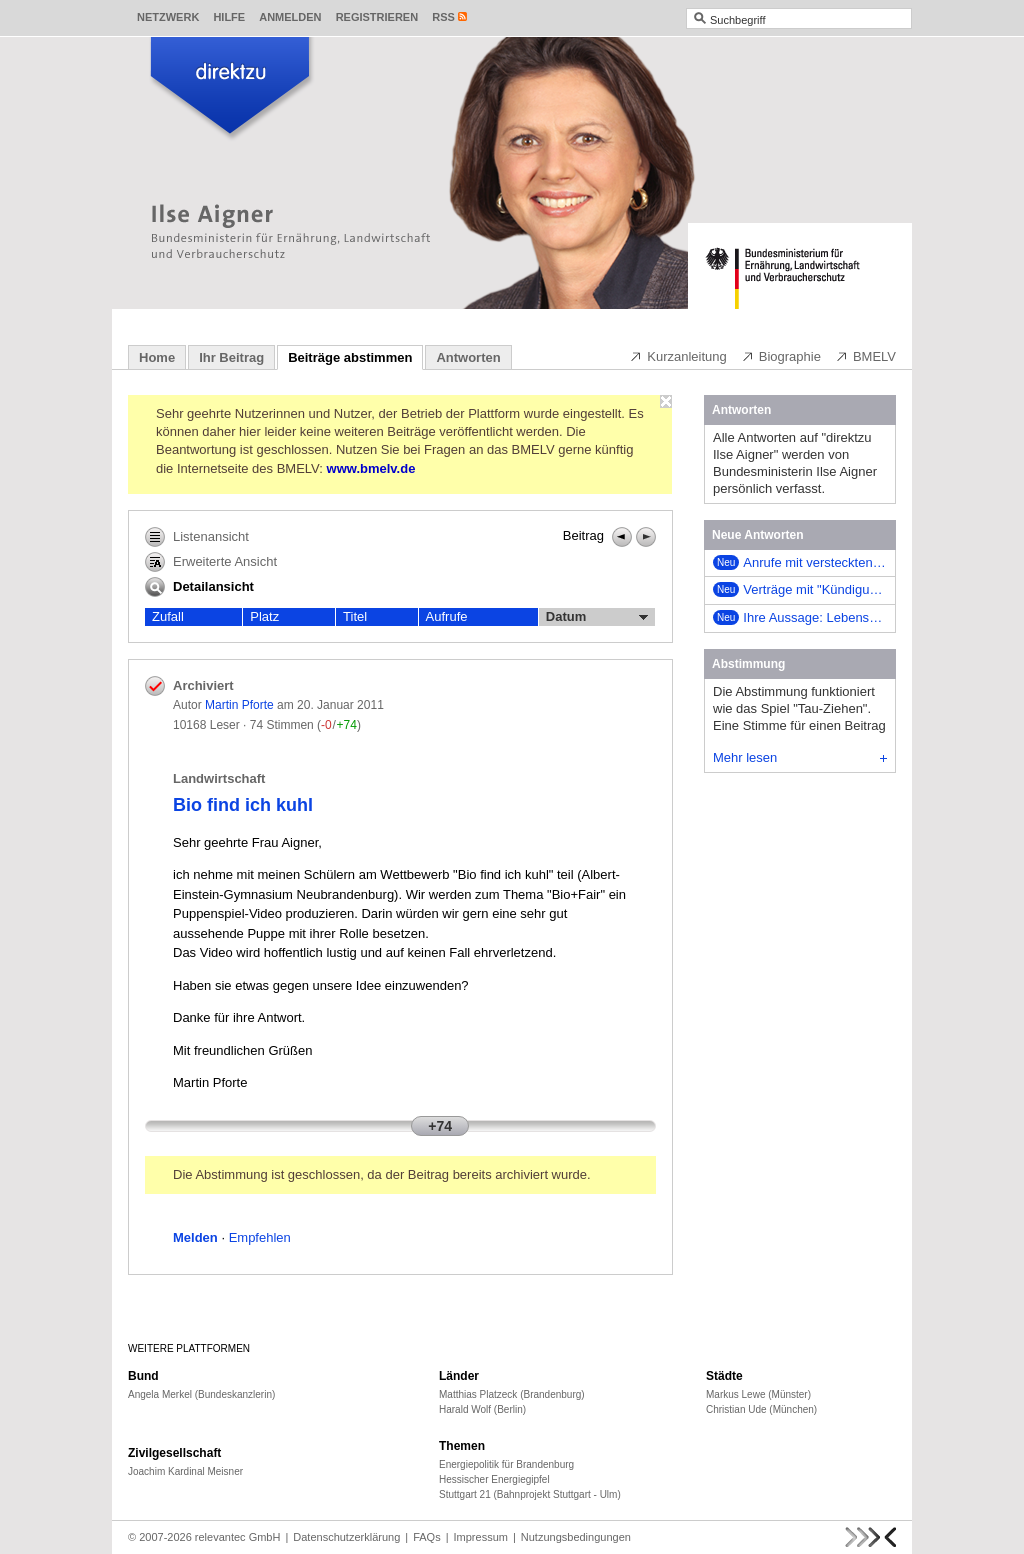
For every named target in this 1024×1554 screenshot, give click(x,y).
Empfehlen (260, 1237)
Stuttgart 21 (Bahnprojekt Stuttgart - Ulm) (530, 1494)
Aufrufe (447, 616)
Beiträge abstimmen (350, 357)
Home (157, 357)
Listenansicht (197, 537)
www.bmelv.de (371, 468)
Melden (195, 1237)
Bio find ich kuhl (243, 805)
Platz (264, 616)
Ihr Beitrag (231, 357)
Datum (597, 617)
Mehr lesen (800, 757)
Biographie (781, 356)
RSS (443, 17)
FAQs (427, 1537)
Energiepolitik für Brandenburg (506, 1464)
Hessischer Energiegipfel (494, 1479)
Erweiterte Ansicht (211, 562)
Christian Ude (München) (761, 1409)
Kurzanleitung (678, 356)
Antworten (468, 357)
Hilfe (229, 17)
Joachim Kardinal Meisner (185, 1471)
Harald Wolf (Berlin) (482, 1409)
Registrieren (377, 17)
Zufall (168, 616)
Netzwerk (168, 17)
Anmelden (290, 17)
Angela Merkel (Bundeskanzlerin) (201, 1394)
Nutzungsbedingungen (576, 1537)
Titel (355, 616)
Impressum (481, 1537)
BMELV (865, 356)
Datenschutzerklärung (346, 1537)
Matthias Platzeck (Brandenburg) (512, 1394)
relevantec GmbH (238, 1537)
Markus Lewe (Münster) (758, 1394)
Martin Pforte (239, 705)
